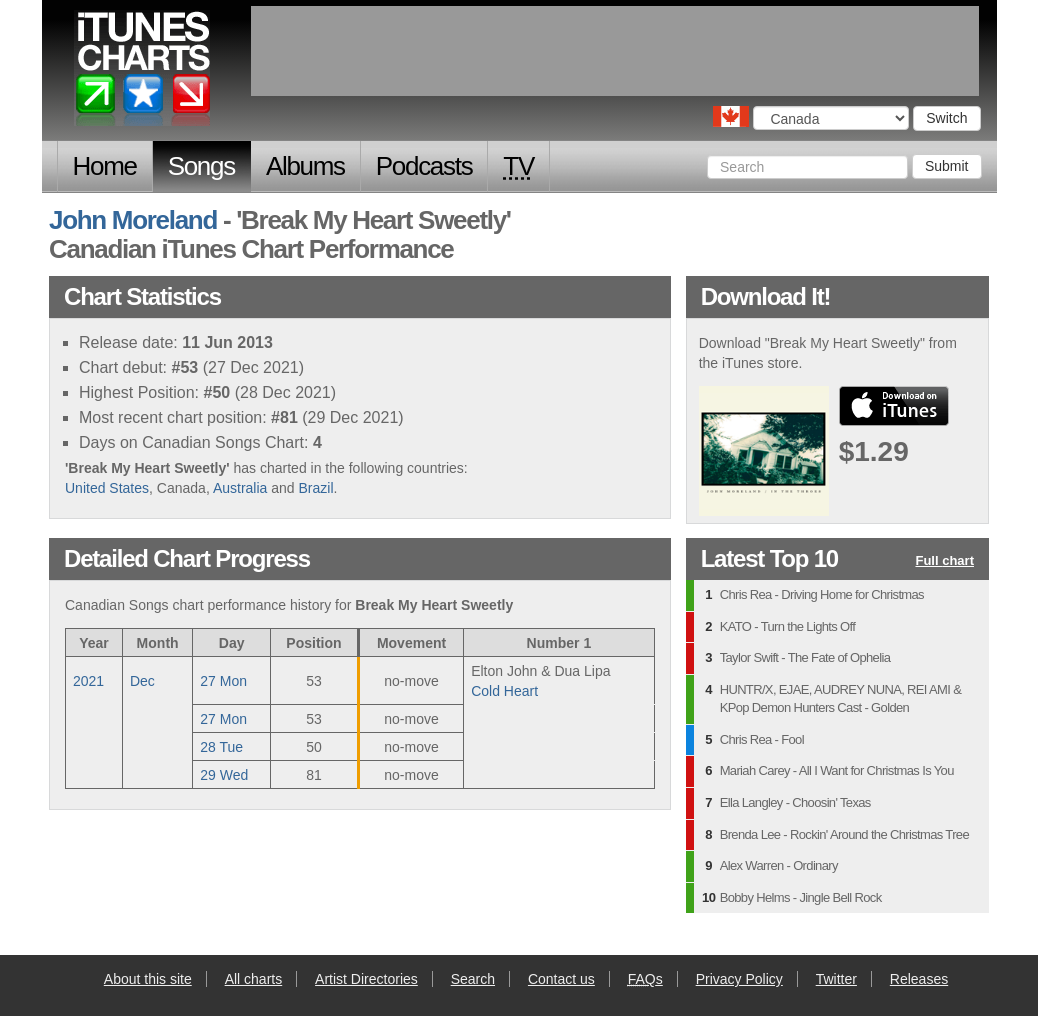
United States (107, 488)
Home (105, 166)
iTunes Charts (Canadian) (143, 73)
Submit (947, 166)
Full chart (944, 561)
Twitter (836, 979)
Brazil (316, 488)
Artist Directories (366, 979)
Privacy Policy (739, 979)
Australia (240, 488)
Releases (919, 979)
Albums (305, 166)
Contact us (561, 979)
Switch (946, 118)
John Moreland (133, 220)
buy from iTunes (894, 406)
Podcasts (424, 166)
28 (221, 747)
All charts (254, 979)
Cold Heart (504, 691)
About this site (148, 979)
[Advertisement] (615, 51)
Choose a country (731, 116)
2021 (88, 681)
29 (224, 775)
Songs (201, 166)
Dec (142, 681)
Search (473, 979)
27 (223, 681)
